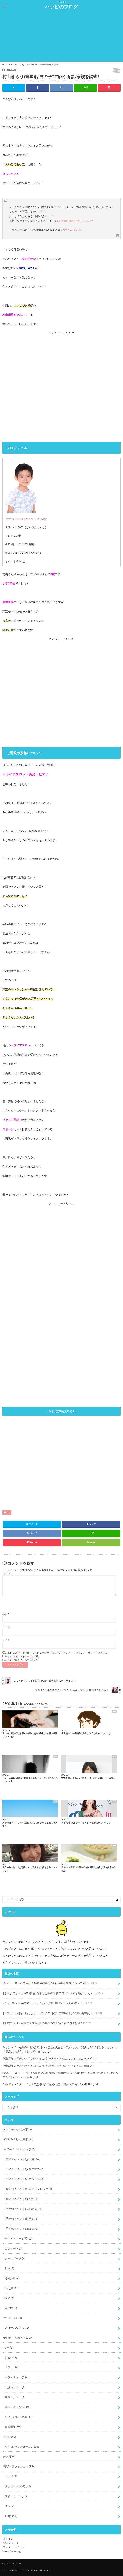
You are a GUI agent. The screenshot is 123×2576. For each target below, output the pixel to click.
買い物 (11, 2308)
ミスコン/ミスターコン (22, 2446)
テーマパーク (15, 2258)
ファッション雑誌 (18, 2486)
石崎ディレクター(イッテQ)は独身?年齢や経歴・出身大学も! (40, 2084)
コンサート (13, 2248)
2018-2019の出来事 (18, 2139)
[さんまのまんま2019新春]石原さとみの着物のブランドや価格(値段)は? (53, 1993)
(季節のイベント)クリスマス (24, 2169)
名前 (5, 1614)
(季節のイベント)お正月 (22, 2159)
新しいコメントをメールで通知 (22, 1656)
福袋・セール (16, 2496)
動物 (9, 2268)
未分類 (9, 2456)
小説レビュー (15, 2387)
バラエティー (16, 2377)
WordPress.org (11, 2551)
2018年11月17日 (71, 229)
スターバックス (17, 2327)
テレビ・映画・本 (18, 2337)
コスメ (11, 2476)
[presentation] (28, 1605)
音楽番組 (13, 2426)
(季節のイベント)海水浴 (21, 2198)
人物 (8, 1512)
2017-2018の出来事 (17, 2129)
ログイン (8, 2538)
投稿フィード (10, 2542)
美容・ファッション (18, 2466)
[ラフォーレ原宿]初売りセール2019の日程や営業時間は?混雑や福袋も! (53, 2013)
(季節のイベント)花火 (21, 2228)
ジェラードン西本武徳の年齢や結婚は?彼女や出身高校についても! (50, 1983)
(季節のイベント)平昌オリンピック (28, 2189)
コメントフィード (13, 2547)
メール (6, 1627)
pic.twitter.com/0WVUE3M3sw (75, 220)
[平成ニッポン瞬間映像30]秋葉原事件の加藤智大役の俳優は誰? (48, 2024)
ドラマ (11, 2367)
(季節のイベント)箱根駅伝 (23, 2208)
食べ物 (10, 2516)
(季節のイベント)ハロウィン (24, 2179)
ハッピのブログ (61, 6)
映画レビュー (15, 2397)
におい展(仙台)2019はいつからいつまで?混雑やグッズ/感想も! (48, 2003)
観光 (9, 2298)
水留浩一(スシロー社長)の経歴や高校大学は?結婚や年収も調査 (41, 2072)
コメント (7, 1573)
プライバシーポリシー (12, 2564)
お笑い (11, 2357)
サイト (6, 1639)
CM (9, 2347)
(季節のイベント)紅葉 (21, 2218)
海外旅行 (12, 2278)
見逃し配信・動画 (18, 2417)
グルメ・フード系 (18, 2238)
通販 (9, 2506)
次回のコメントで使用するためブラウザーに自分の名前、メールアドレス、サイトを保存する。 (57, 1652)
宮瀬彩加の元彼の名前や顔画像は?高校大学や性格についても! (41, 2058)
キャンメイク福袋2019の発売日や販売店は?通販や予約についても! (44, 2047)
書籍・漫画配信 (17, 2407)
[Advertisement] (61, 37)
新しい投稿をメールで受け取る (22, 1660)
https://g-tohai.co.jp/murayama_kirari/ (23, 519)
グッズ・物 (13, 2317)
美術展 (11, 2288)
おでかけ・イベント (19, 2149)
